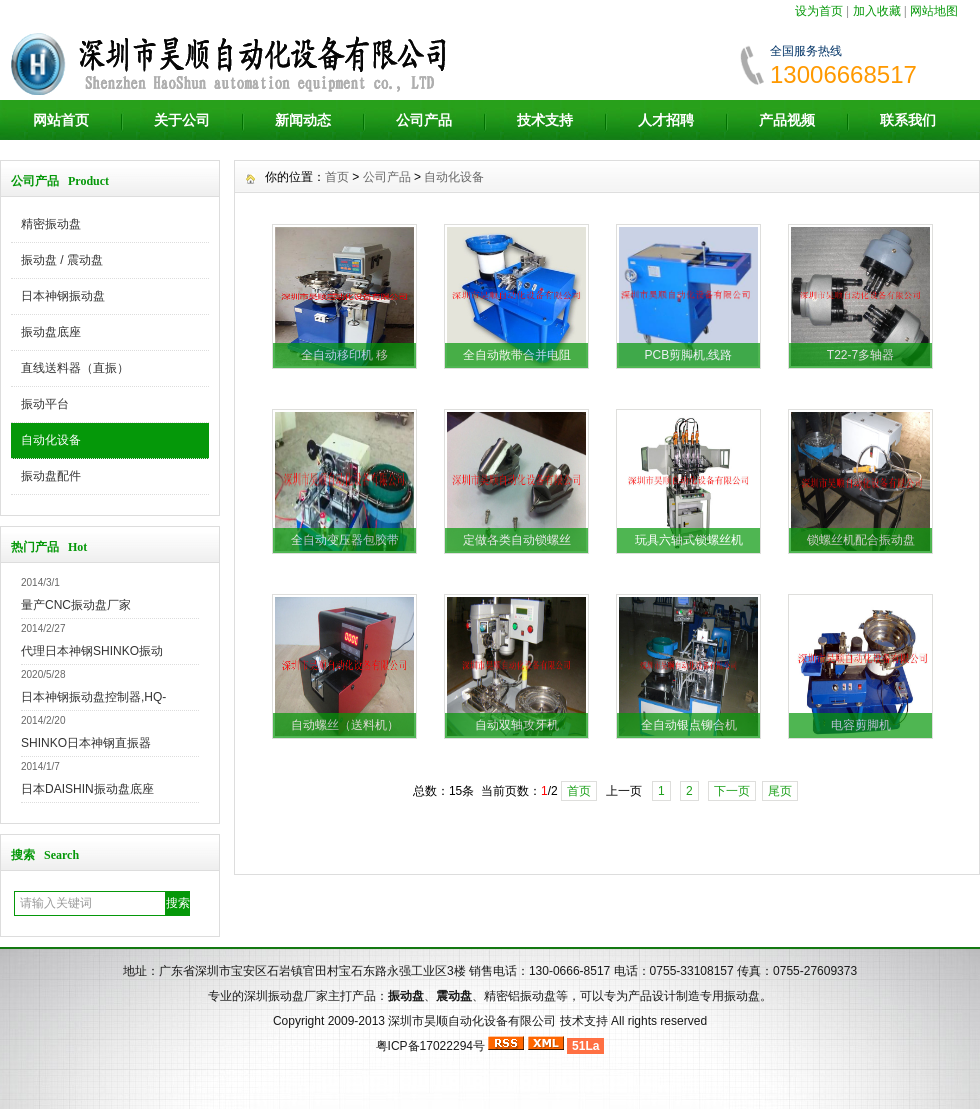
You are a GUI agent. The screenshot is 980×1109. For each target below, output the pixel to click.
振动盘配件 (51, 476)
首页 (337, 177)
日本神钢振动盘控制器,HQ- (93, 697)
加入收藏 (877, 11)
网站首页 (61, 120)
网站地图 (934, 11)
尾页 (780, 791)
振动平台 (45, 404)
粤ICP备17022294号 (430, 1046)
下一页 (732, 791)
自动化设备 (51, 440)
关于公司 (182, 120)
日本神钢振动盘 (63, 296)
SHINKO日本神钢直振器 (86, 743)
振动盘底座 (51, 332)
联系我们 (908, 120)
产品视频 (787, 120)
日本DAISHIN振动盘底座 (87, 789)
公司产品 (424, 120)
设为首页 (819, 11)
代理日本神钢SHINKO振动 (92, 651)
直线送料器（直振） (75, 368)
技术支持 (545, 120)
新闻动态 (303, 120)
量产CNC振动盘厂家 (76, 605)
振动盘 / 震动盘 (62, 260)
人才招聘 (666, 120)
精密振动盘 (51, 224)
